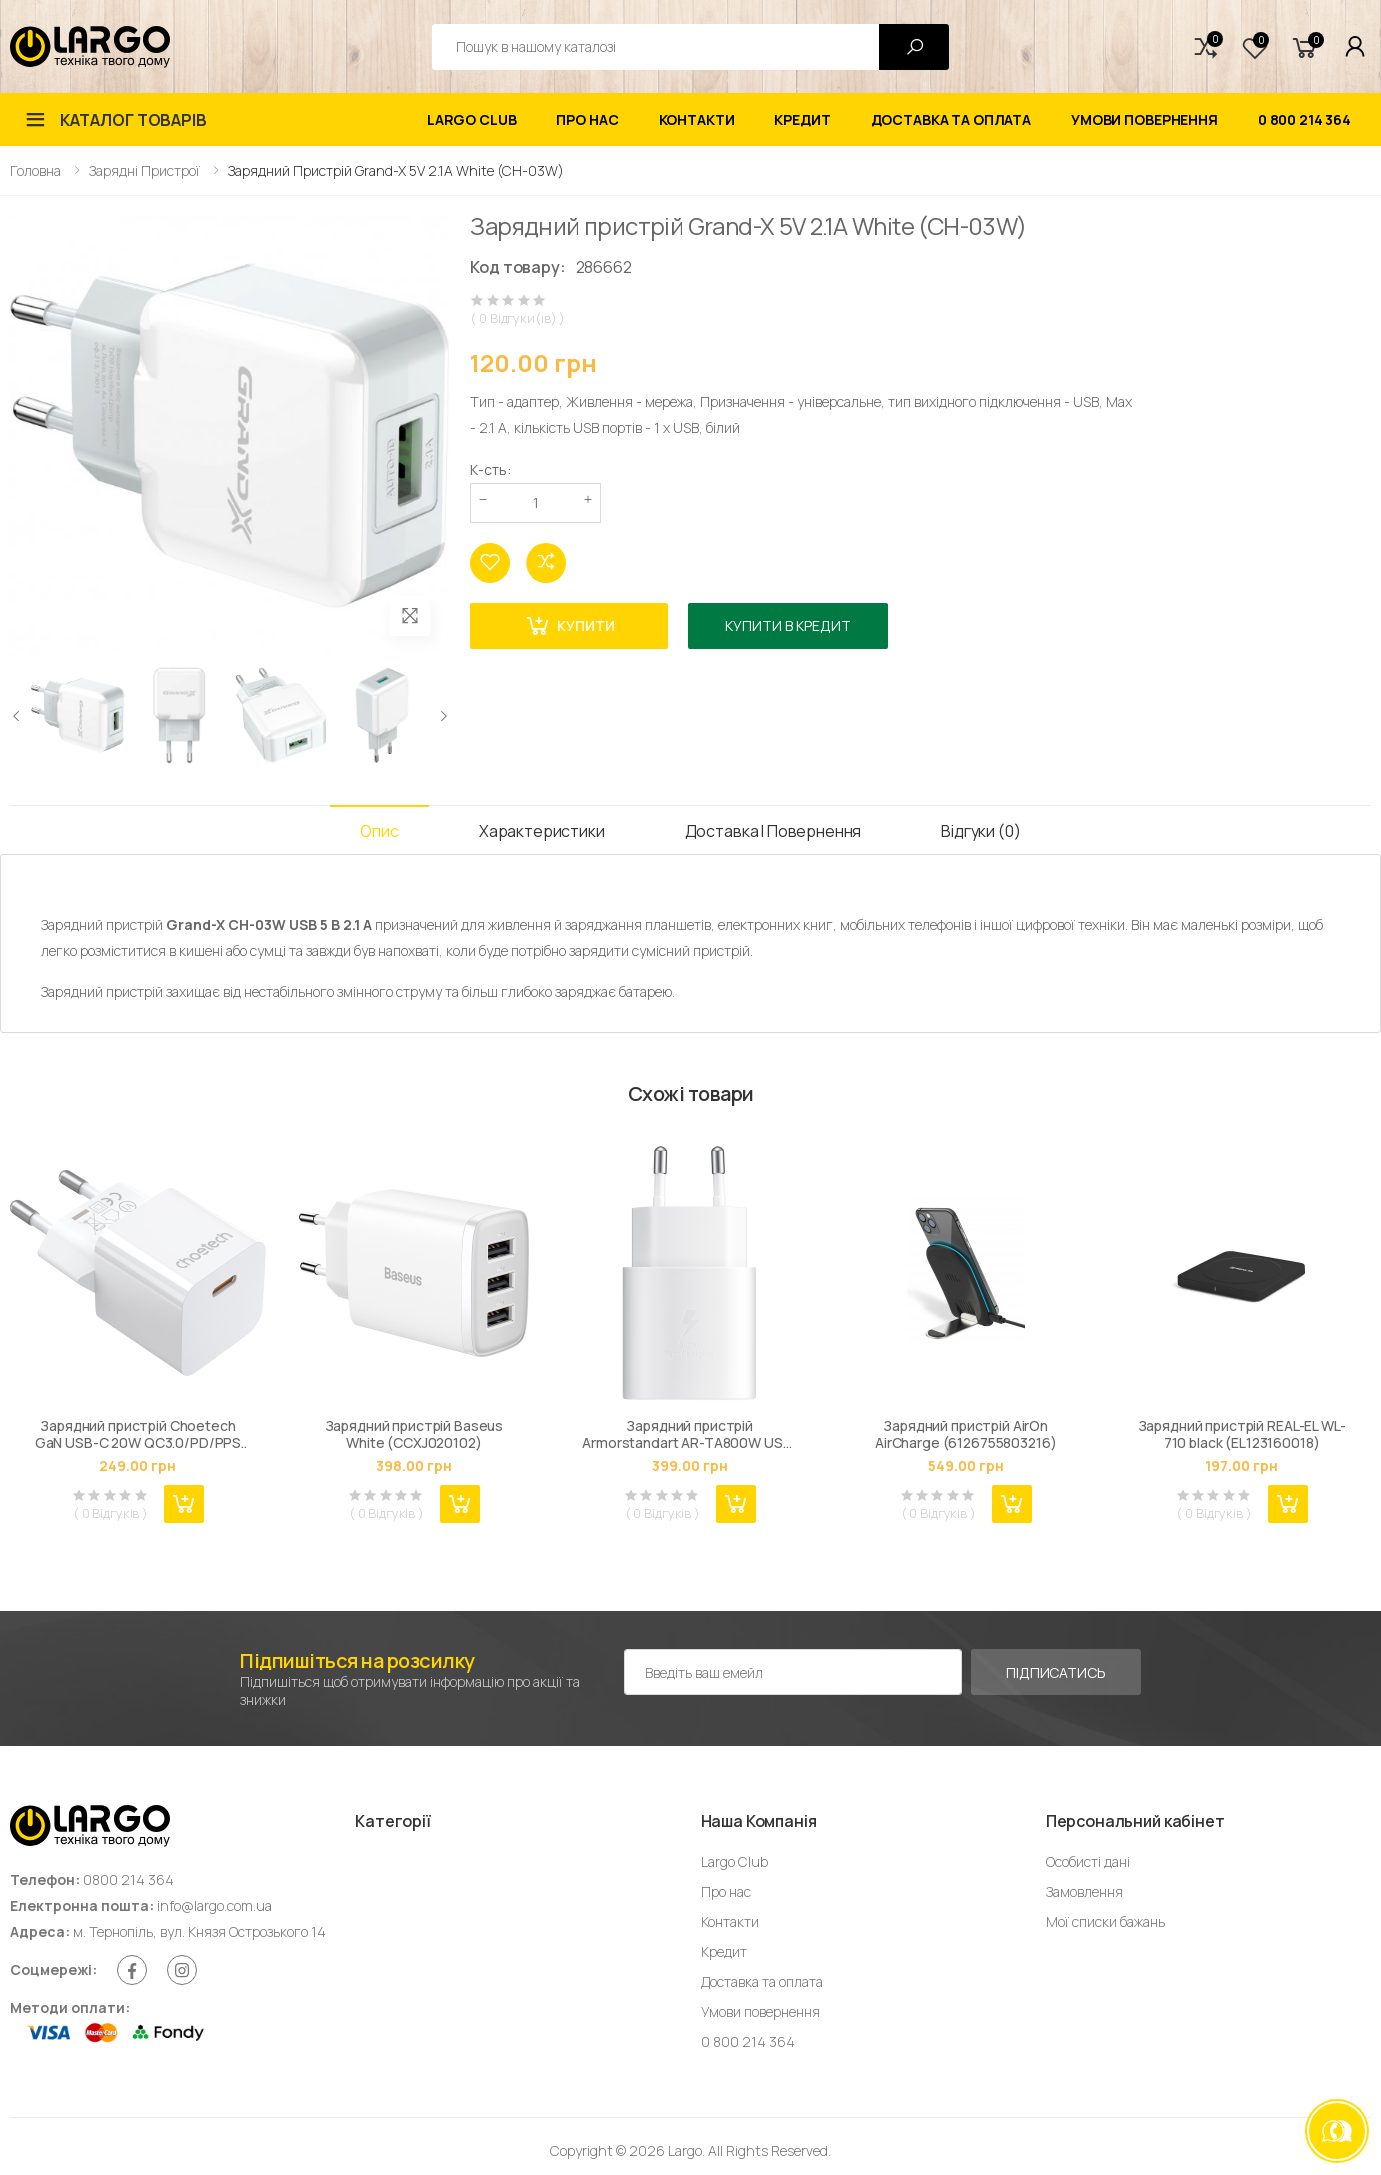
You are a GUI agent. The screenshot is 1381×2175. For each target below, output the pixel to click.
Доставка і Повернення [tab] (773, 831)
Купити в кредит (788, 625)
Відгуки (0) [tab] (980, 831)
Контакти (697, 119)
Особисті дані (1088, 1861)
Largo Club (472, 119)
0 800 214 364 (1304, 119)
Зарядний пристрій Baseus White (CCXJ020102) (414, 1434)
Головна (35, 170)
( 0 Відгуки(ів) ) (517, 318)
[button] (1206, 47)
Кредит (802, 119)
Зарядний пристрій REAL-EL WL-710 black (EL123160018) (1242, 1434)
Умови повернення (1144, 119)
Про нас (587, 119)
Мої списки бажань (1105, 1921)
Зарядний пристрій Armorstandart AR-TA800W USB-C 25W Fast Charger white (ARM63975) (689, 1434)
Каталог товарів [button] (133, 120)
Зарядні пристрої (144, 170)
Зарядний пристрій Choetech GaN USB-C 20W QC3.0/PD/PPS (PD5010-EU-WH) (138, 1434)
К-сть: (490, 469)
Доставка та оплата (951, 119)
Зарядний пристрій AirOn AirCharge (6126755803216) (966, 1434)
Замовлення (1084, 1891)
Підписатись (1055, 1672)
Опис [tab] (379, 831)
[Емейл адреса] (793, 1672)
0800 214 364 (128, 1879)
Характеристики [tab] (542, 831)
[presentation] (17, 715)
